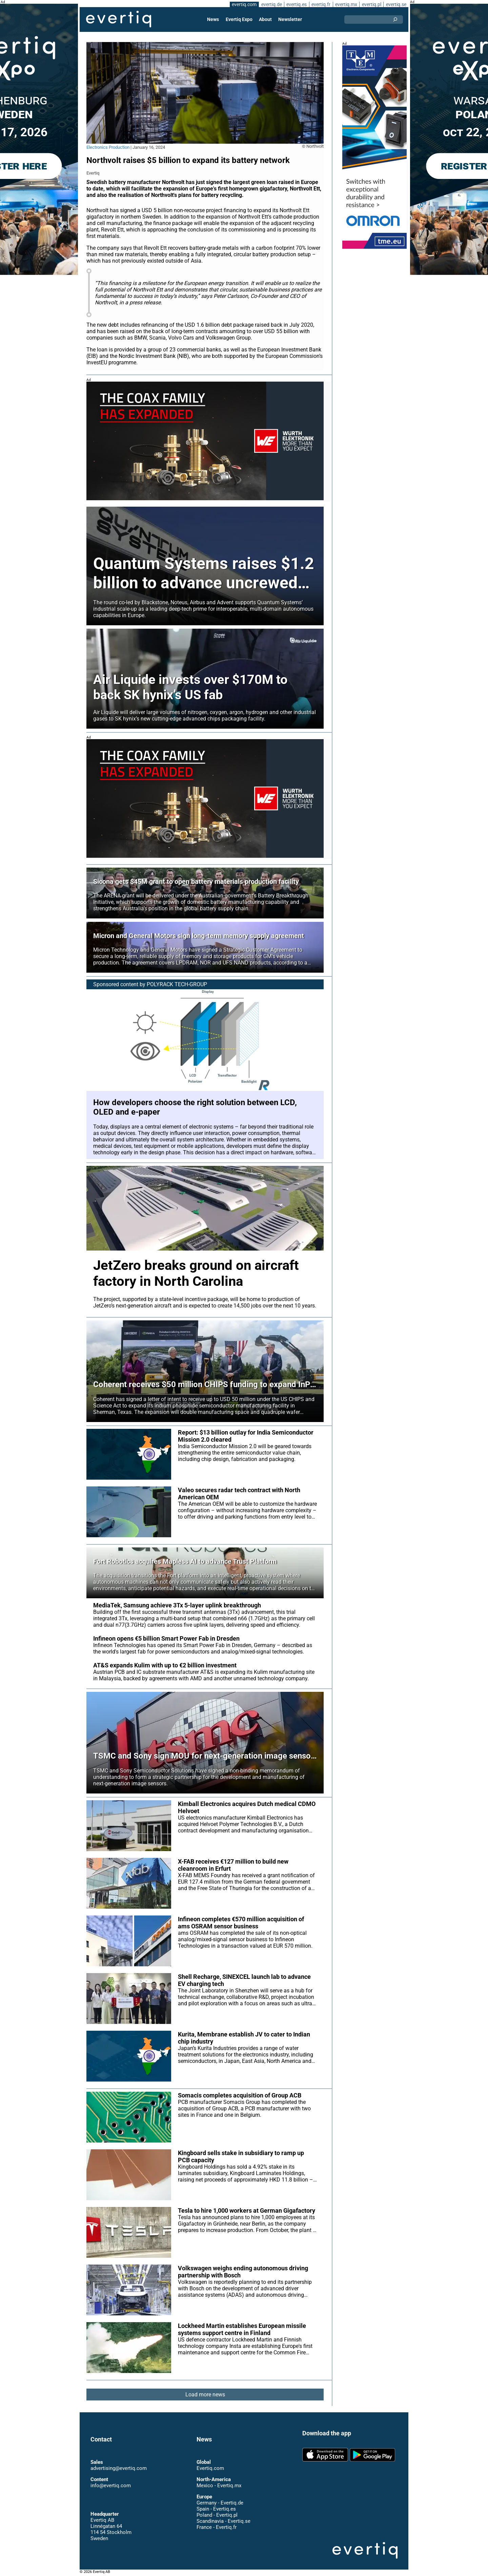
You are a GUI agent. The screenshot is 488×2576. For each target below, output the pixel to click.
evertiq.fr (320, 4)
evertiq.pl (371, 4)
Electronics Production (108, 147)
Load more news (205, 2401)
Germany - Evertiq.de (220, 2503)
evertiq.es (296, 4)
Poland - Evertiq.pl (217, 2515)
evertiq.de (270, 4)
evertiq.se (396, 4)
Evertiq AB (118, 19)
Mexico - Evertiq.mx (219, 2486)
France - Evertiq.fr (216, 2527)
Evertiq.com (210, 2469)
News (214, 19)
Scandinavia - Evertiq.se (223, 2521)
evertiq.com (243, 4)
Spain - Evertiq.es (216, 2509)
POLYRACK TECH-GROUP (177, 984)
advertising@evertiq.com (118, 2469)
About (265, 19)
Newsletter (289, 19)
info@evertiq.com (110, 2486)
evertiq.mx (345, 4)
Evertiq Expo (239, 19)
